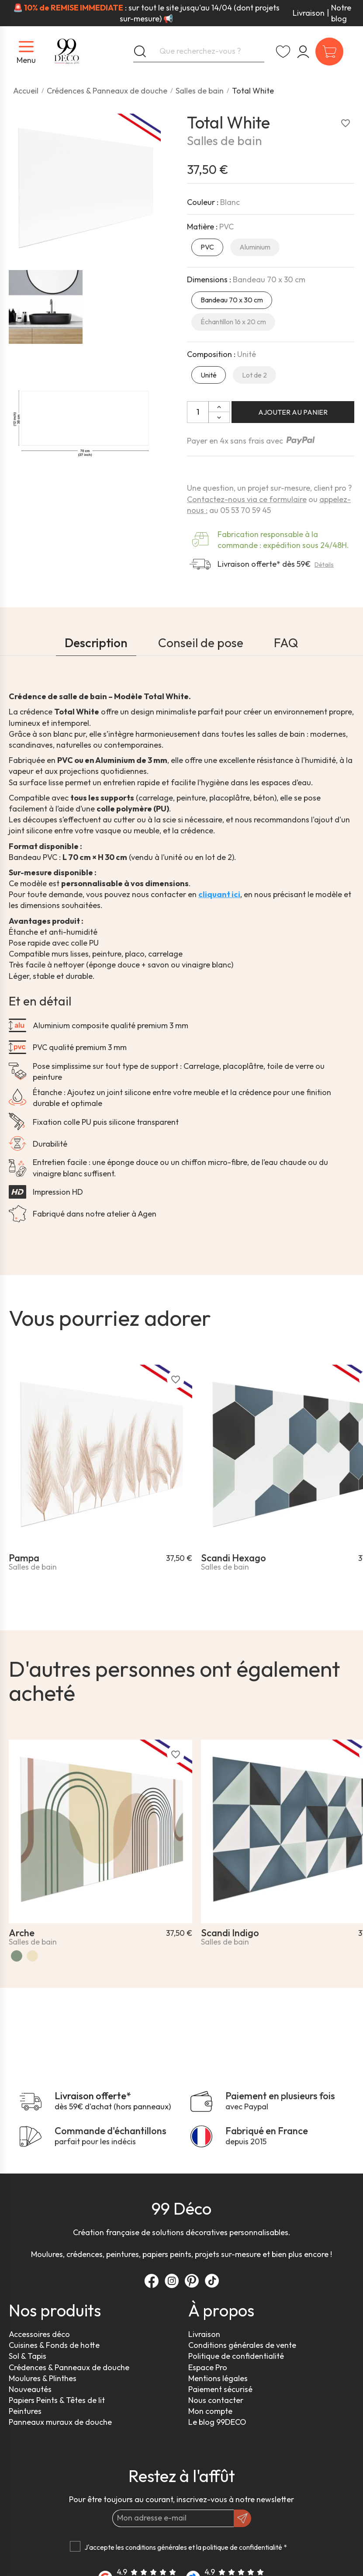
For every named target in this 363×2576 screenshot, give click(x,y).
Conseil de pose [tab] (200, 642)
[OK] (242, 2518)
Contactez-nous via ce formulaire (247, 499)
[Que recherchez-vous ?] (198, 51)
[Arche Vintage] (32, 1956)
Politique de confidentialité (236, 2356)
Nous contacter (215, 2400)
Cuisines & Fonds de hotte (54, 2345)
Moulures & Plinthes (42, 2378)
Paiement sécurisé (220, 2389)
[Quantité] (198, 412)
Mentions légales (218, 2378)
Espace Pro (207, 2367)
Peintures (25, 2411)
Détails (324, 565)
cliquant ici (219, 894)
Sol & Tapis (27, 2356)
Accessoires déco (39, 2334)
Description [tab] (96, 642)
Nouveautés (30, 2389)
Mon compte (210, 2411)
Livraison (309, 13)
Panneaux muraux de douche (60, 2422)
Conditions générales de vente (242, 2345)
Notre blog (341, 13)
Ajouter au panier (293, 412)
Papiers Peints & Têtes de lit (57, 2400)
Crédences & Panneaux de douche (69, 2367)
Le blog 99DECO (217, 2422)
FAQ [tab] (286, 642)
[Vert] (16, 1956)
